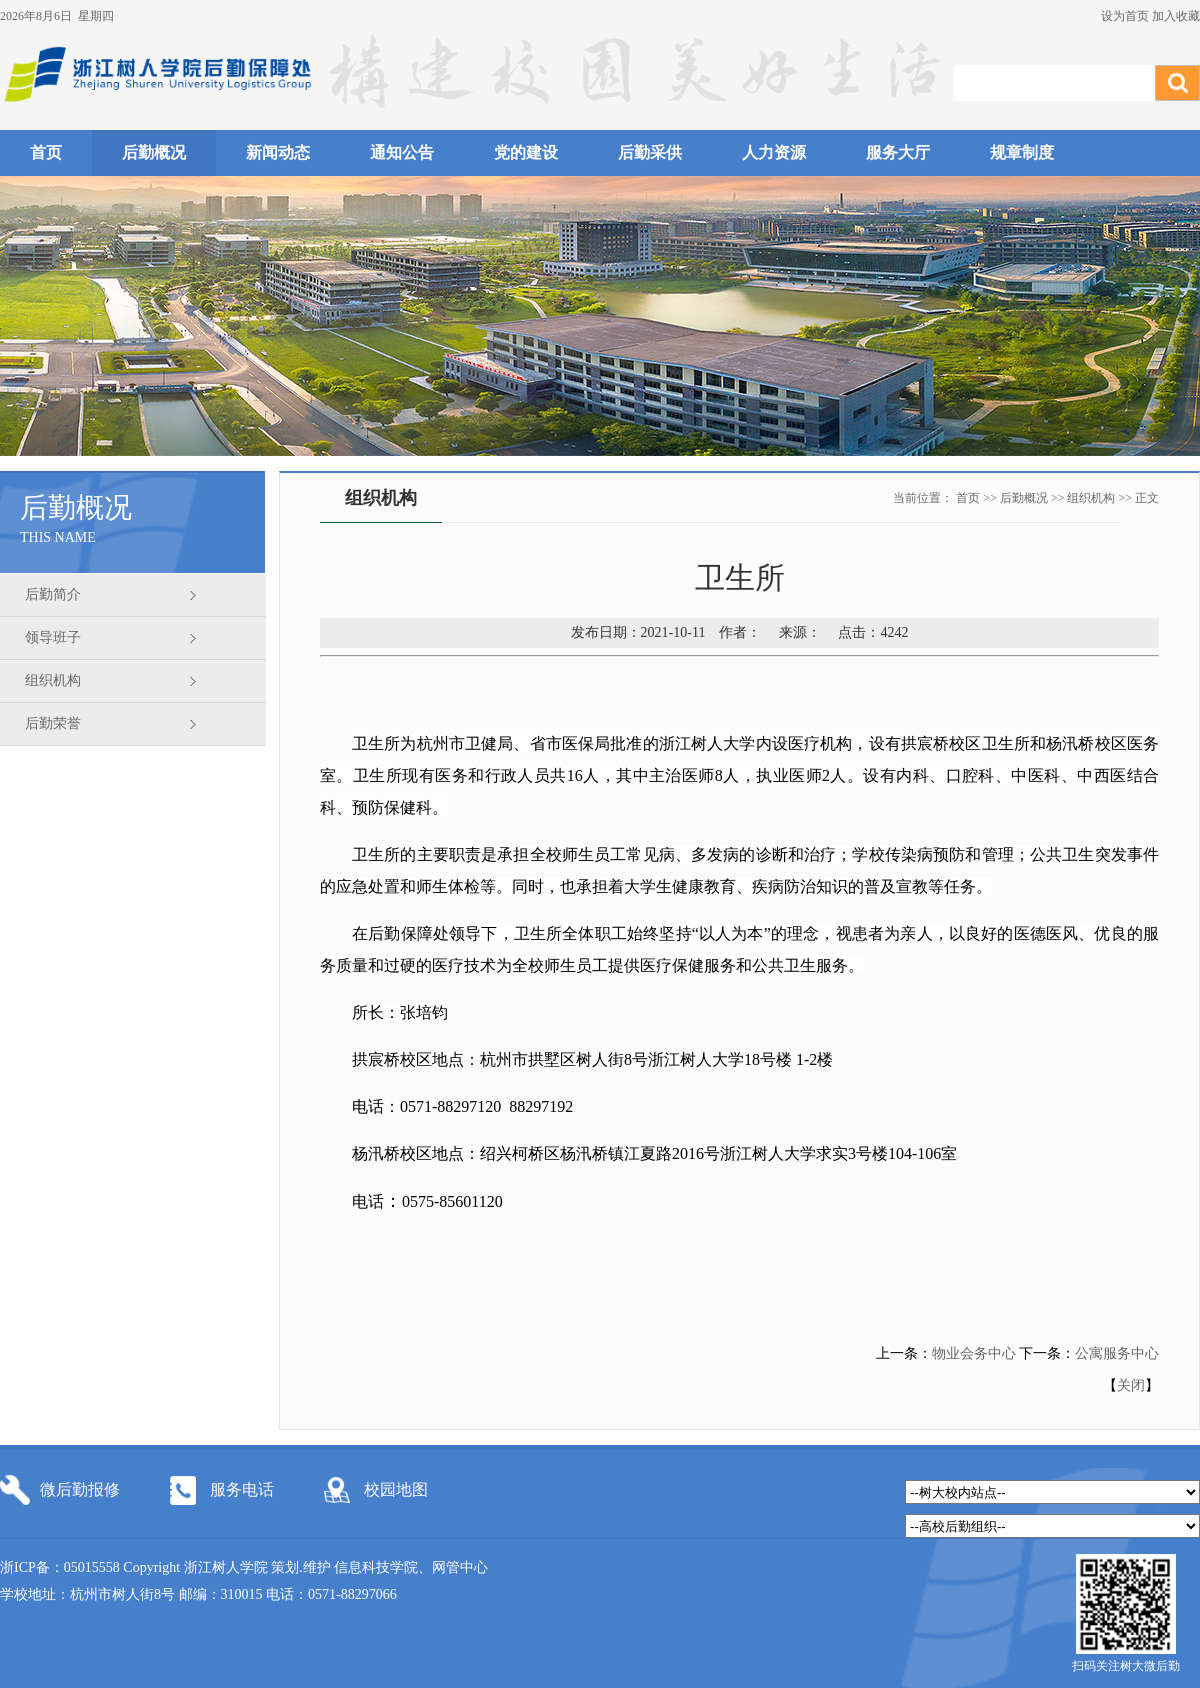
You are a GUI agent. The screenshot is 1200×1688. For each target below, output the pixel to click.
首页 (46, 152)
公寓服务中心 (1117, 1353)
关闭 (1131, 1385)
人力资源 (774, 152)
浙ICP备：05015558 (61, 1567)
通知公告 (402, 152)
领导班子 (53, 637)
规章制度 (1022, 152)
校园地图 (396, 1489)
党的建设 (526, 152)
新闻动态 (278, 152)
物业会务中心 (974, 1353)
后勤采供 (650, 152)
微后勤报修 (80, 1489)
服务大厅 (898, 152)
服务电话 (242, 1489)
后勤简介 (53, 594)
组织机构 (53, 680)
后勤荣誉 (53, 723)
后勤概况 (154, 152)
